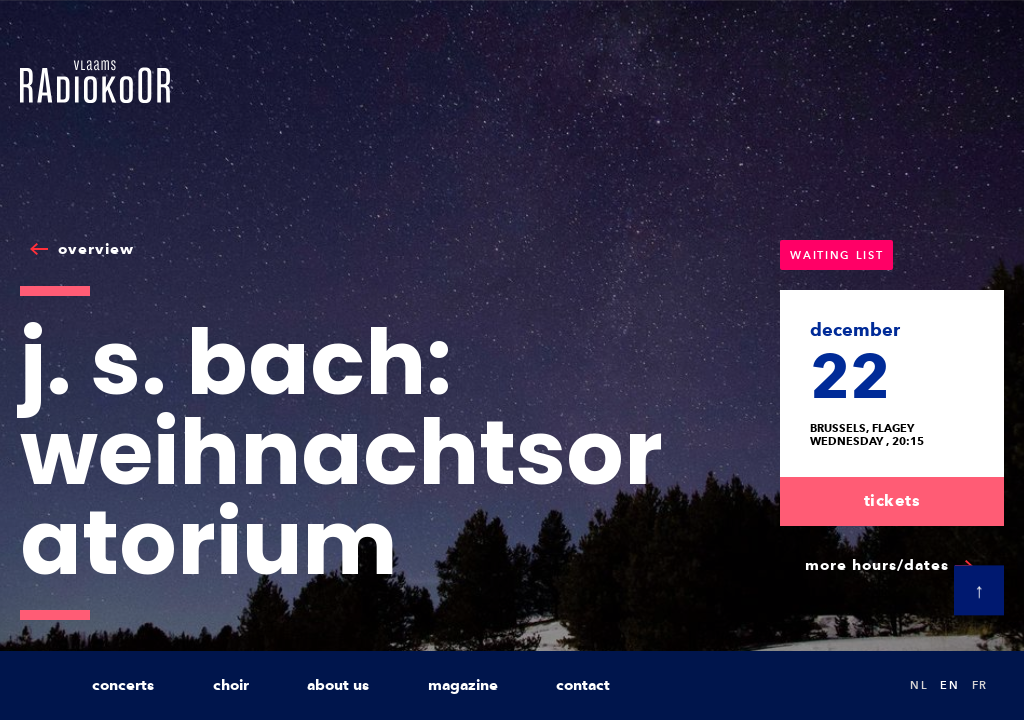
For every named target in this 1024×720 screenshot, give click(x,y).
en (949, 685)
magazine (463, 685)
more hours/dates (877, 565)
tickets (892, 500)
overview (96, 249)
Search (874, 685)
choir (231, 685)
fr (980, 685)
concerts (123, 685)
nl (919, 685)
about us (338, 685)
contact (583, 685)
